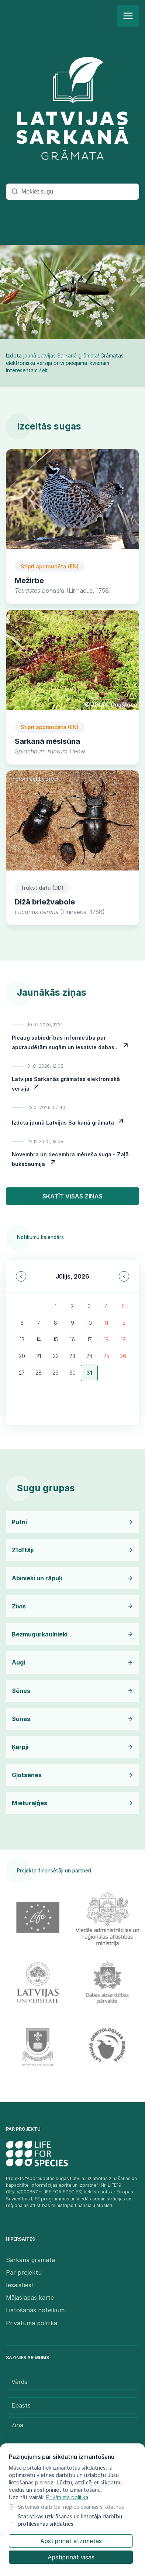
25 (106, 1356)
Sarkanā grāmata (30, 2260)
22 (56, 1356)
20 (22, 1356)
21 (38, 1356)
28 (38, 1372)
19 (123, 1339)
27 (22, 1372)
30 (72, 1372)
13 (22, 1339)
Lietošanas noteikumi (36, 2310)
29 (55, 1372)
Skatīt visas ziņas (72, 1196)
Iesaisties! (19, 2285)
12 (123, 1323)
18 (106, 1339)
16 (72, 1339)
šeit (43, 370)
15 (55, 1339)
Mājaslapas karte (30, 2297)
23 (72, 1356)
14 (38, 1339)
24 (89, 1356)
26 (123, 1356)
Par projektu (24, 2272)
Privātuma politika (67, 2497)
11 (106, 1323)
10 (89, 1323)
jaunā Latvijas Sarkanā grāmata (60, 355)
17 (89, 1339)
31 (89, 1372)
